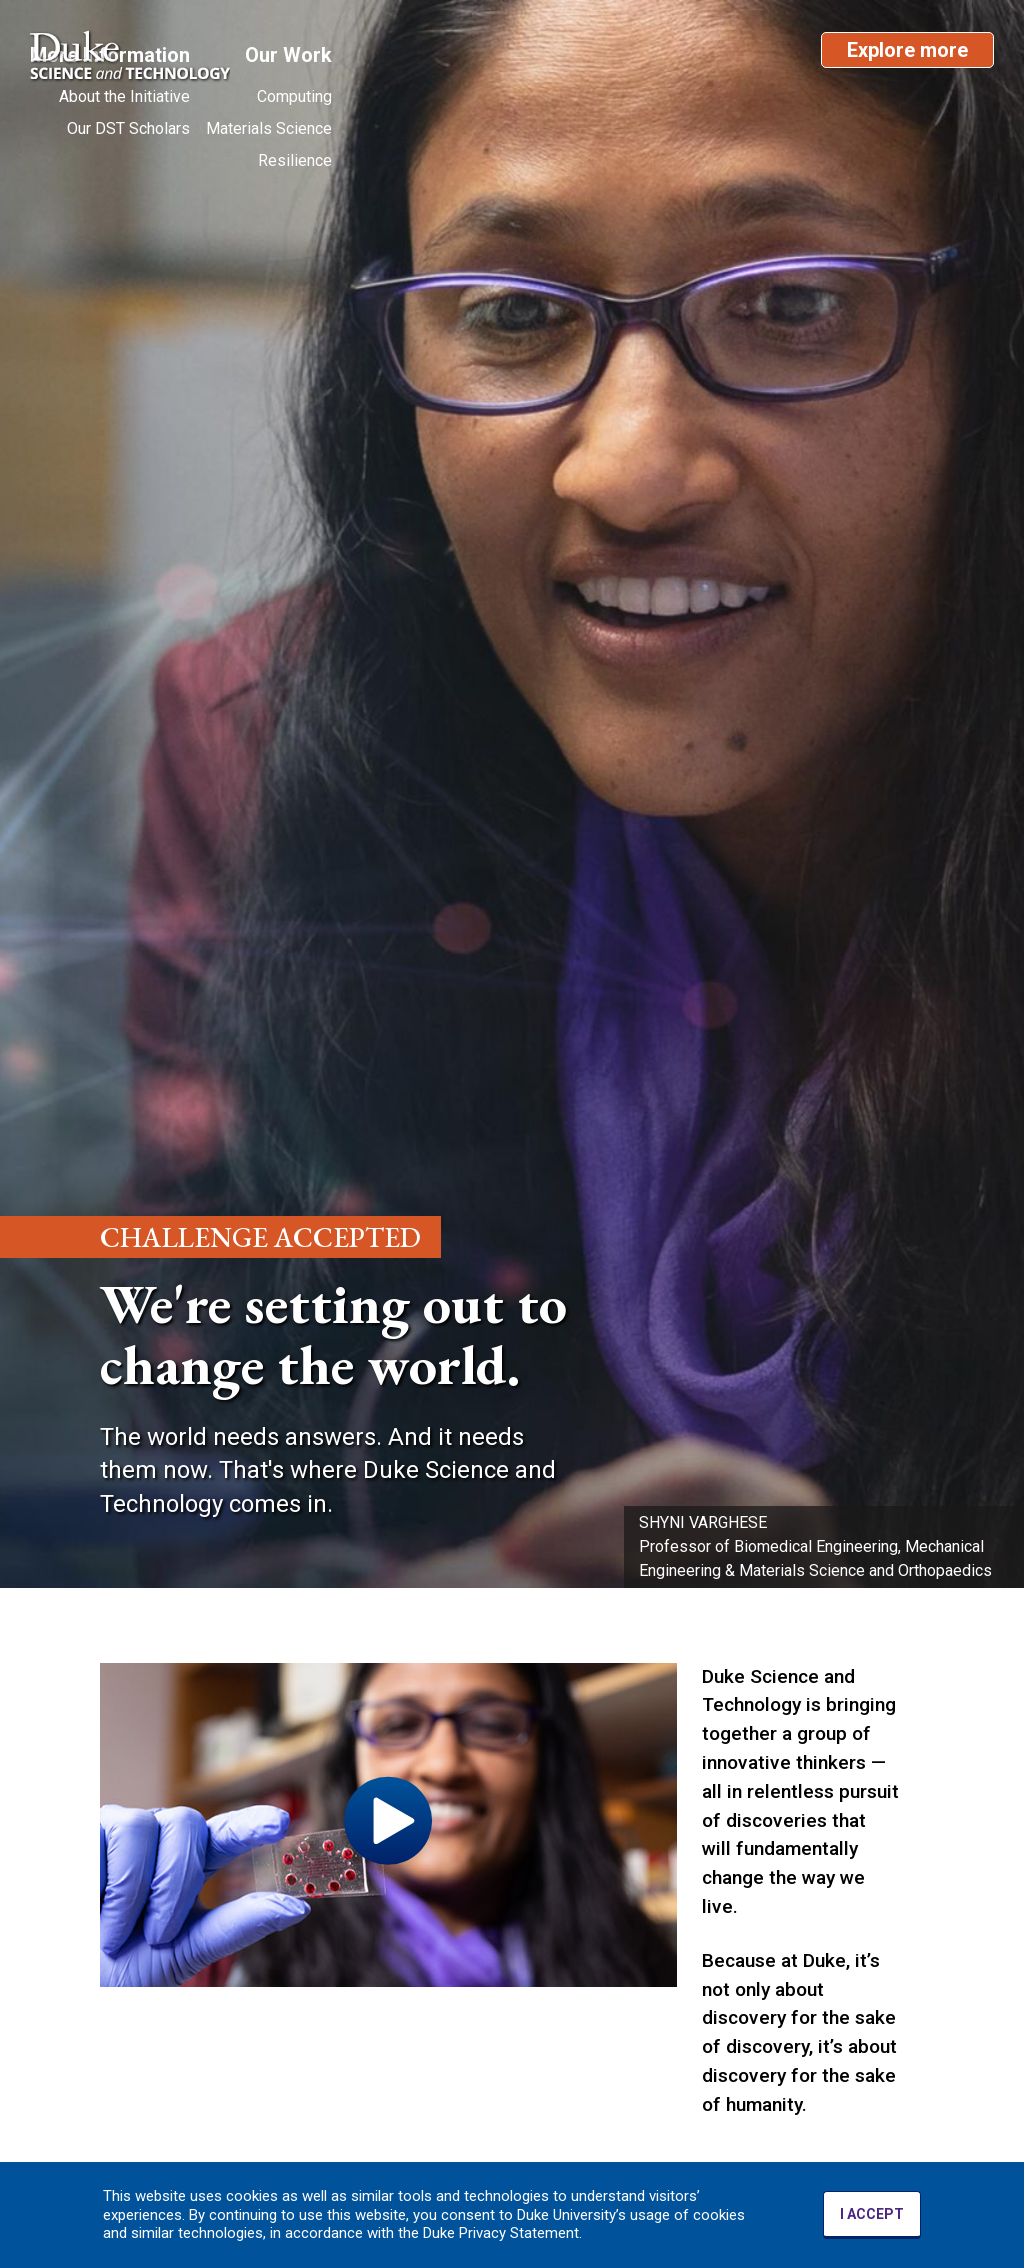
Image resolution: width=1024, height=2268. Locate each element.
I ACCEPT (872, 2214)
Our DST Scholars (128, 128)
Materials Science (269, 128)
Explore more (907, 50)
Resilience (295, 160)
